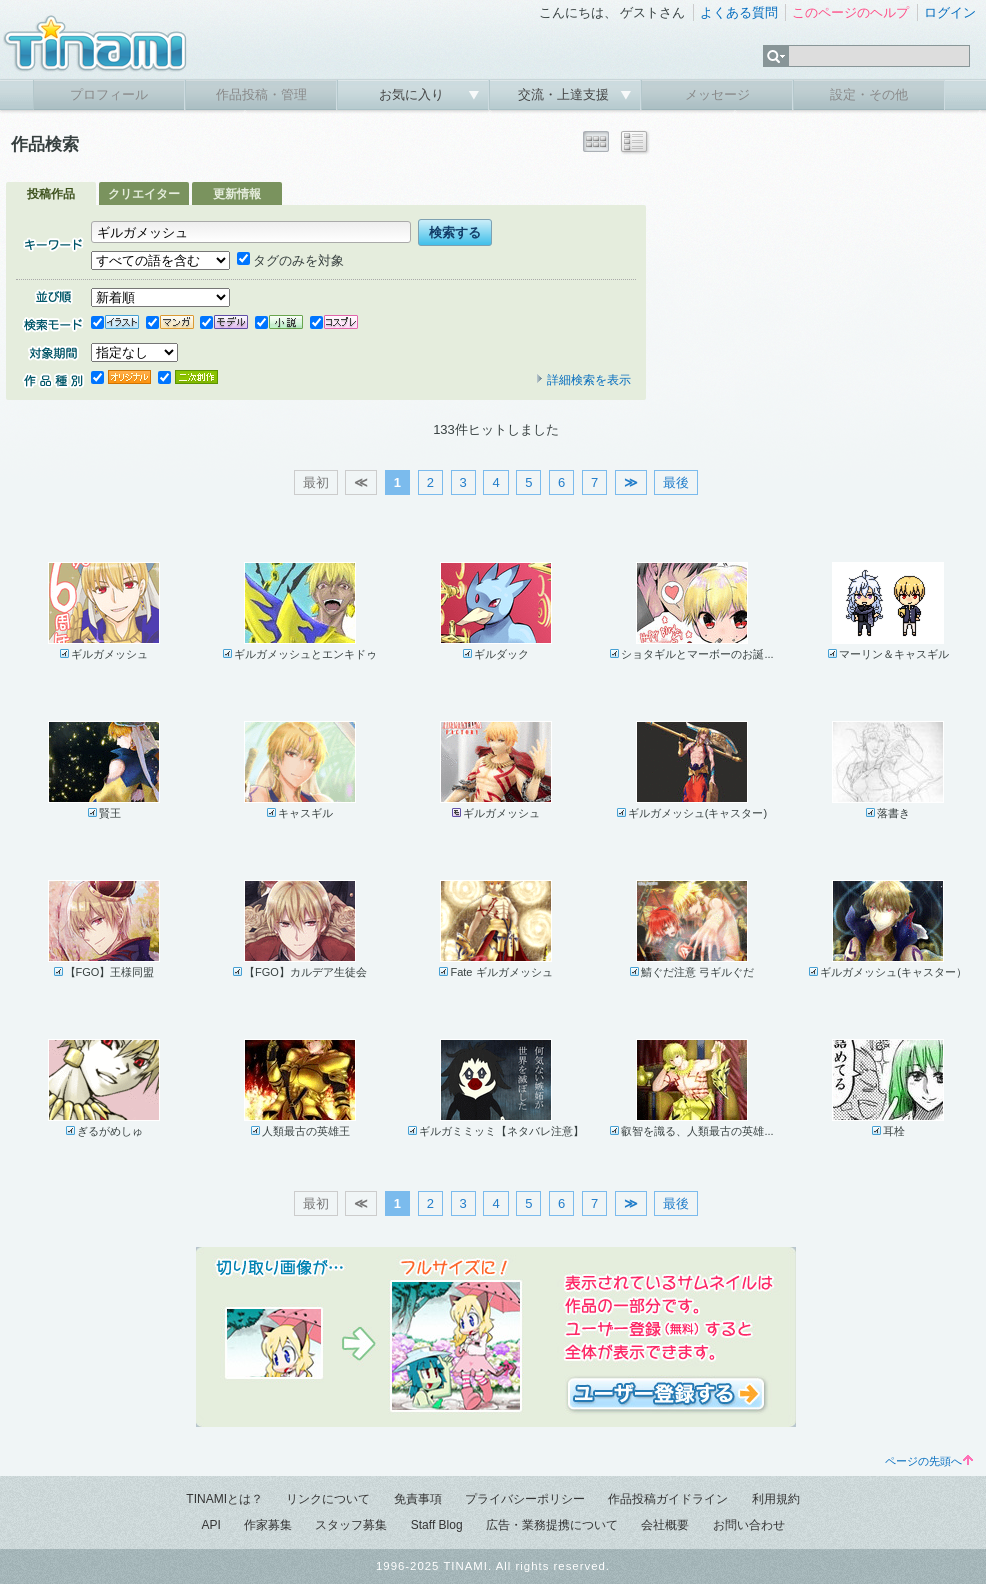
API (210, 1525)
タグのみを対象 (290, 260)
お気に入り (413, 94)
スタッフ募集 (351, 1525)
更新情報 (237, 194)
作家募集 (268, 1525)
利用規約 (776, 1499)
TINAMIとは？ (224, 1499)
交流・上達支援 (565, 94)
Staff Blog (437, 1525)
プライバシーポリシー (525, 1499)
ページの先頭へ (929, 1461)
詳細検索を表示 (583, 380)
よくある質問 (739, 12)
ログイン (950, 12)
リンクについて (328, 1499)
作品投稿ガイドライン (668, 1499)
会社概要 (665, 1525)
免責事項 (418, 1499)
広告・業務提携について (552, 1525)
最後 (676, 482)
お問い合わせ (749, 1525)
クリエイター (144, 194)
